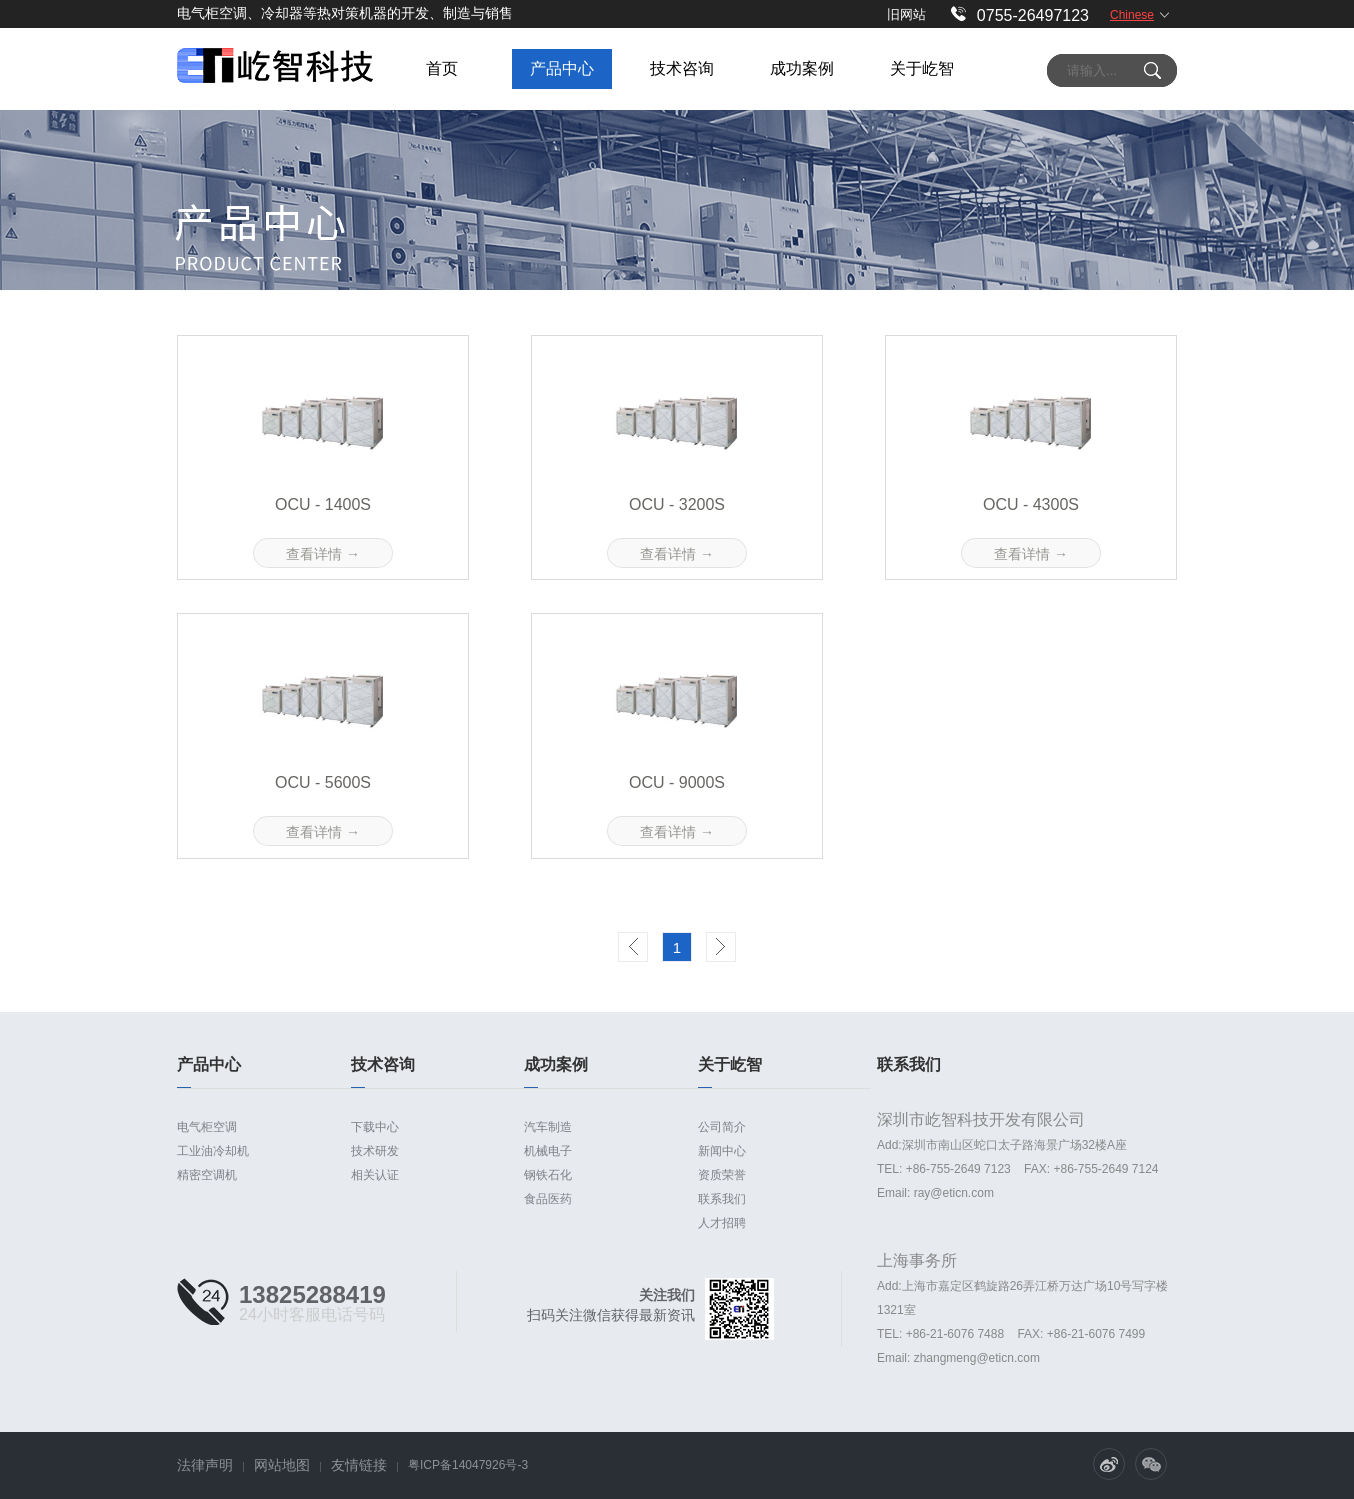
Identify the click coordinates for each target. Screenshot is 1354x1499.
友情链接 (359, 1465)
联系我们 (722, 1199)
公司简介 (722, 1127)
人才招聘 (722, 1223)
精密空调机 (207, 1175)
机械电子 (548, 1151)
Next (721, 947)
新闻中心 (722, 1151)
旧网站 (906, 14)
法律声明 (205, 1465)
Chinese (1132, 15)
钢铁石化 (548, 1175)
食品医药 (548, 1199)
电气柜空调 (207, 1127)
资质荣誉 (722, 1175)
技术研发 (375, 1151)
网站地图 (282, 1465)
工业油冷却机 (213, 1151)
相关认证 (375, 1175)
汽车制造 (548, 1127)
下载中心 (375, 1127)
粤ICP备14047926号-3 (468, 1465)
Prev (633, 947)
